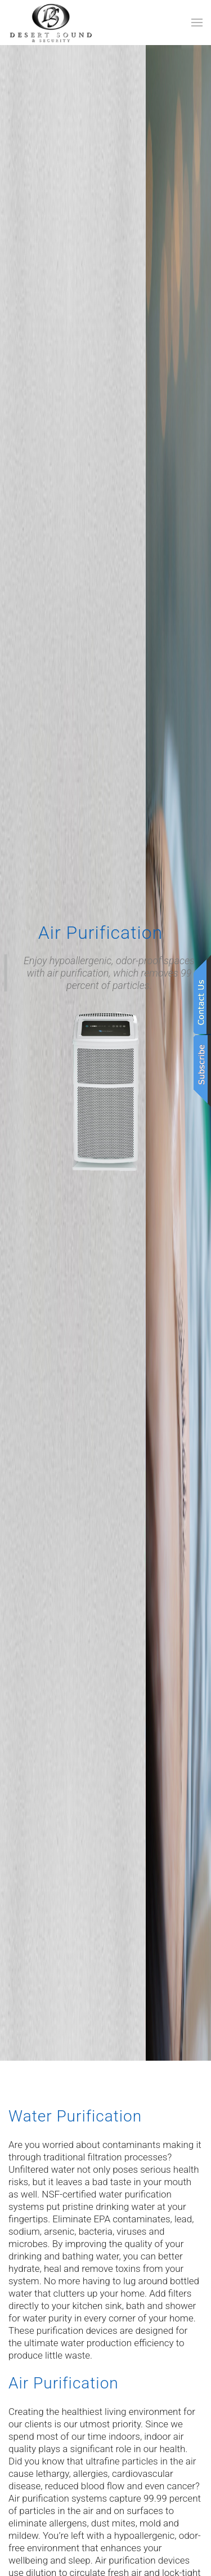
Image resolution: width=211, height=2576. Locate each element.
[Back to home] (50, 22)
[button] (197, 22)
